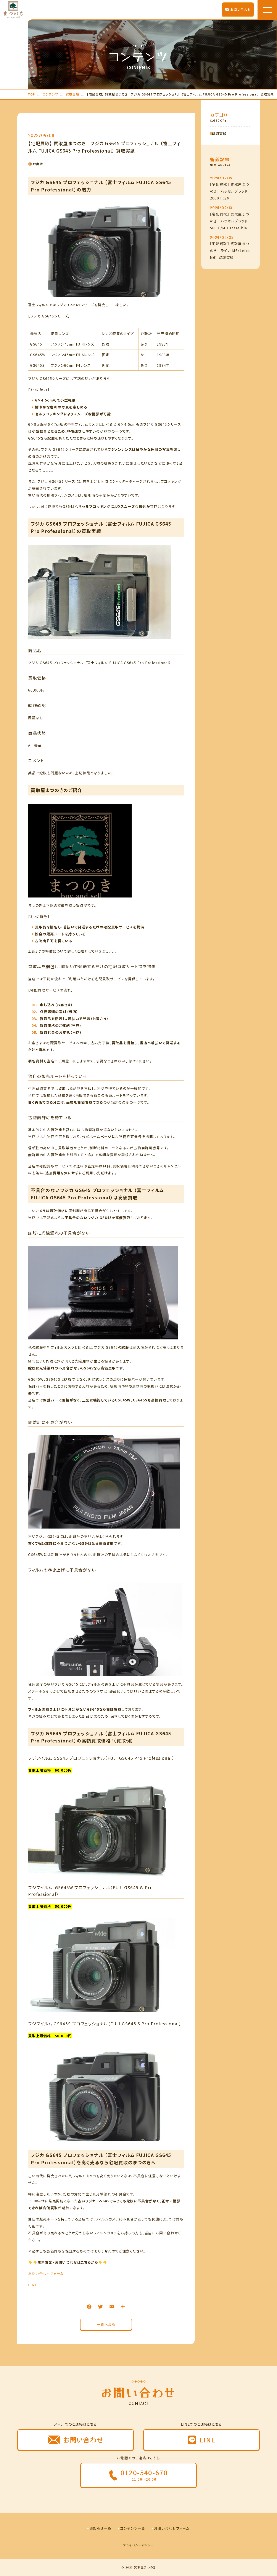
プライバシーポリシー (138, 2545)
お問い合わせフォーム (46, 2273)
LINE (32, 2284)
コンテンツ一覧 (132, 2528)
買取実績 (35, 164)
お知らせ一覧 (101, 2528)
